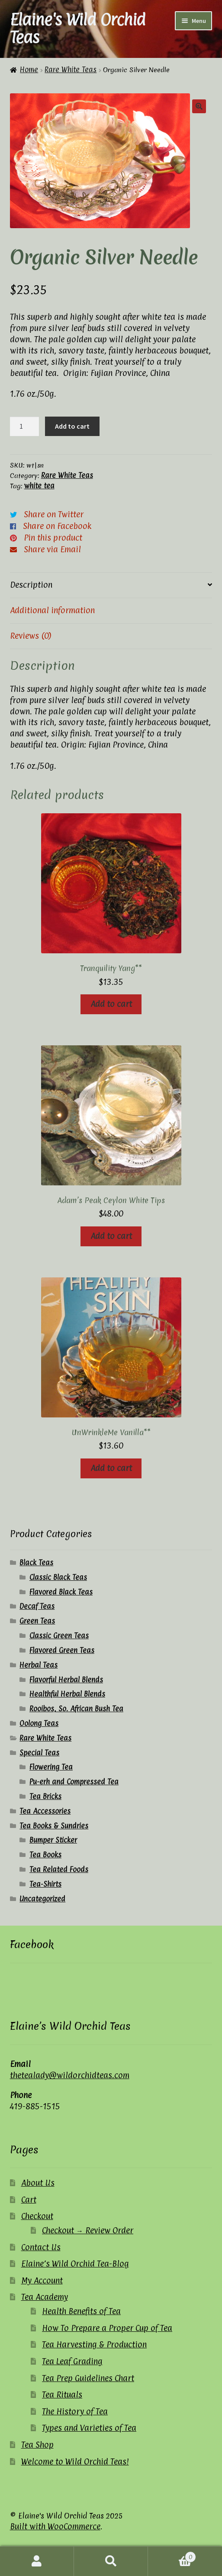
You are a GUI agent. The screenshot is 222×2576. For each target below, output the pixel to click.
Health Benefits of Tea (81, 2311)
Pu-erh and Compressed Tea (74, 1781)
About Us (38, 2183)
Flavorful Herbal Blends (66, 1679)
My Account (42, 2280)
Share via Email (52, 549)
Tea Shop (37, 2444)
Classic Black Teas (58, 1577)
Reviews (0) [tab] (30, 635)
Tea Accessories (45, 1811)
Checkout (37, 2216)
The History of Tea (75, 2411)
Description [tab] (31, 584)
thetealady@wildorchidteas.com (69, 2075)
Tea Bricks (45, 1796)
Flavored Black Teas (61, 1592)
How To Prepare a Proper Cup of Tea (107, 2328)
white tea (39, 485)
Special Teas (39, 1752)
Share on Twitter (54, 514)
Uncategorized (42, 1899)
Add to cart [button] (111, 1004)
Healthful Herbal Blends (67, 1694)
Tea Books (45, 1854)
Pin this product (53, 537)
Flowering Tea (51, 1767)
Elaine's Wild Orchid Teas (77, 28)
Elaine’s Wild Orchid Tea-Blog (75, 2263)
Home (29, 69)
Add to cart (72, 426)
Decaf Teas (37, 1606)
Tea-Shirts (45, 1884)
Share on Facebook (57, 526)
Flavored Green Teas (61, 1650)
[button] (199, 106)
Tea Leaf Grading (72, 2361)
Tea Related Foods (58, 1869)
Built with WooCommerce (55, 2526)
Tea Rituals (62, 2394)
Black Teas (36, 1562)
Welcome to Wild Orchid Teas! (75, 2461)
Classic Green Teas (59, 1635)
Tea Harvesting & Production (94, 2344)
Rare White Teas (71, 69)
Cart (28, 2199)
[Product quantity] (24, 426)
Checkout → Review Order (87, 2230)
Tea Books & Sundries (53, 1825)
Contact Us (41, 2247)
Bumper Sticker (53, 1840)
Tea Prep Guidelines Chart (88, 2378)
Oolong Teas (38, 1723)
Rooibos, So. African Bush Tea (76, 1708)
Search (111, 2561)
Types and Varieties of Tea (89, 2428)
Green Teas (37, 1621)
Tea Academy (44, 2297)
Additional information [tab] (52, 610)
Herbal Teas (38, 1665)
